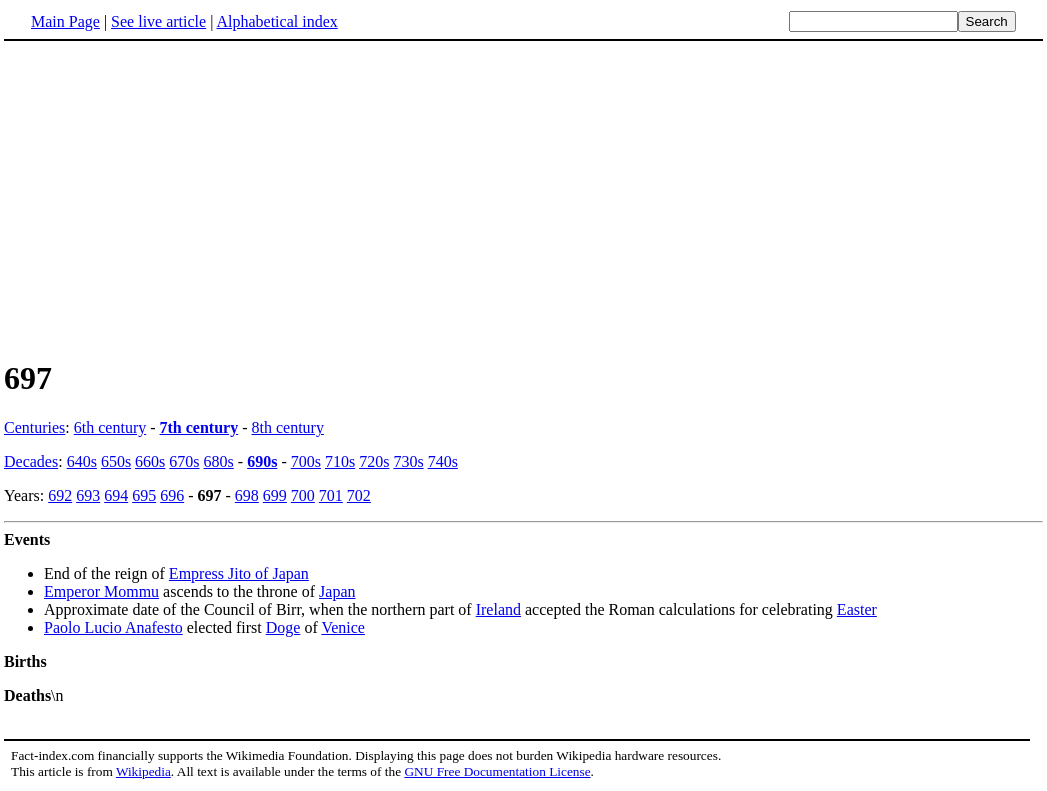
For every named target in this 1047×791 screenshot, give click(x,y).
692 (60, 495)
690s (262, 461)
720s (374, 461)
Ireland (498, 609)
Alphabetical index (276, 21)
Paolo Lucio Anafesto (113, 627)
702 (359, 495)
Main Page (65, 21)
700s (306, 461)
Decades (31, 461)
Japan (337, 591)
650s (116, 461)
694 (116, 495)
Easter (857, 609)
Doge (283, 627)
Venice (343, 627)
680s (219, 461)
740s (443, 461)
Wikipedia (143, 771)
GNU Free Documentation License (497, 771)
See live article (158, 21)
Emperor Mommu (101, 591)
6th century (110, 427)
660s (150, 461)
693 (88, 495)
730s (408, 461)
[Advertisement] (172, 199)
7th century (199, 427)
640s (82, 461)
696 (172, 495)
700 (303, 495)
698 (247, 495)
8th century (288, 427)
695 (144, 495)
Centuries (34, 427)
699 (275, 495)
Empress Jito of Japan (239, 573)
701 (331, 495)
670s (184, 461)
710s (340, 461)
